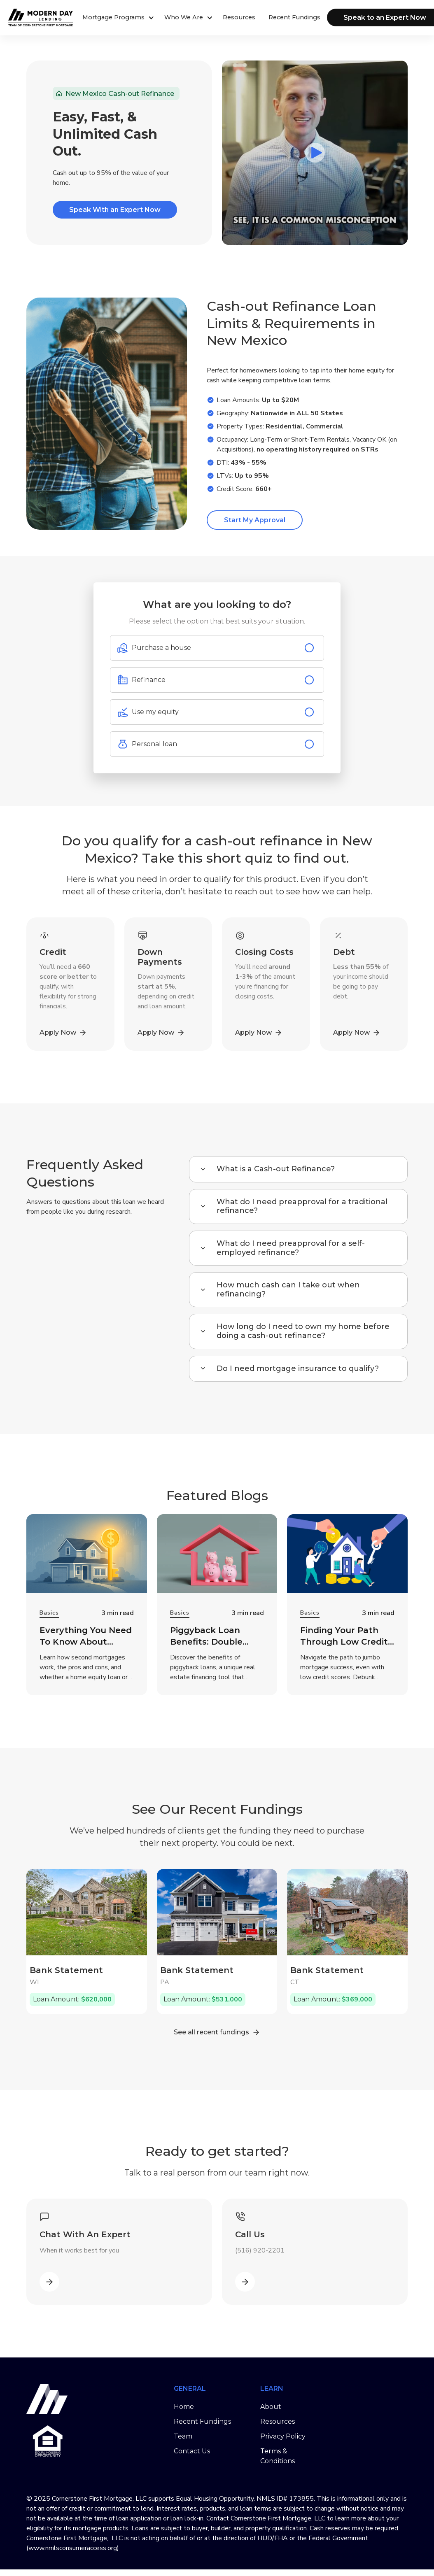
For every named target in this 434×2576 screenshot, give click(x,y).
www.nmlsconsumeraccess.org (72, 2548)
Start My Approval (254, 520)
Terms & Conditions (277, 2456)
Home (184, 2407)
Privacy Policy (283, 2436)
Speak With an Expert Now (115, 210)
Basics (49, 1613)
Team (183, 2436)
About (270, 2407)
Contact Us (192, 2451)
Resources (239, 17)
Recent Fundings (294, 17)
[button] (117, 17)
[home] (28, 17)
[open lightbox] (315, 153)
